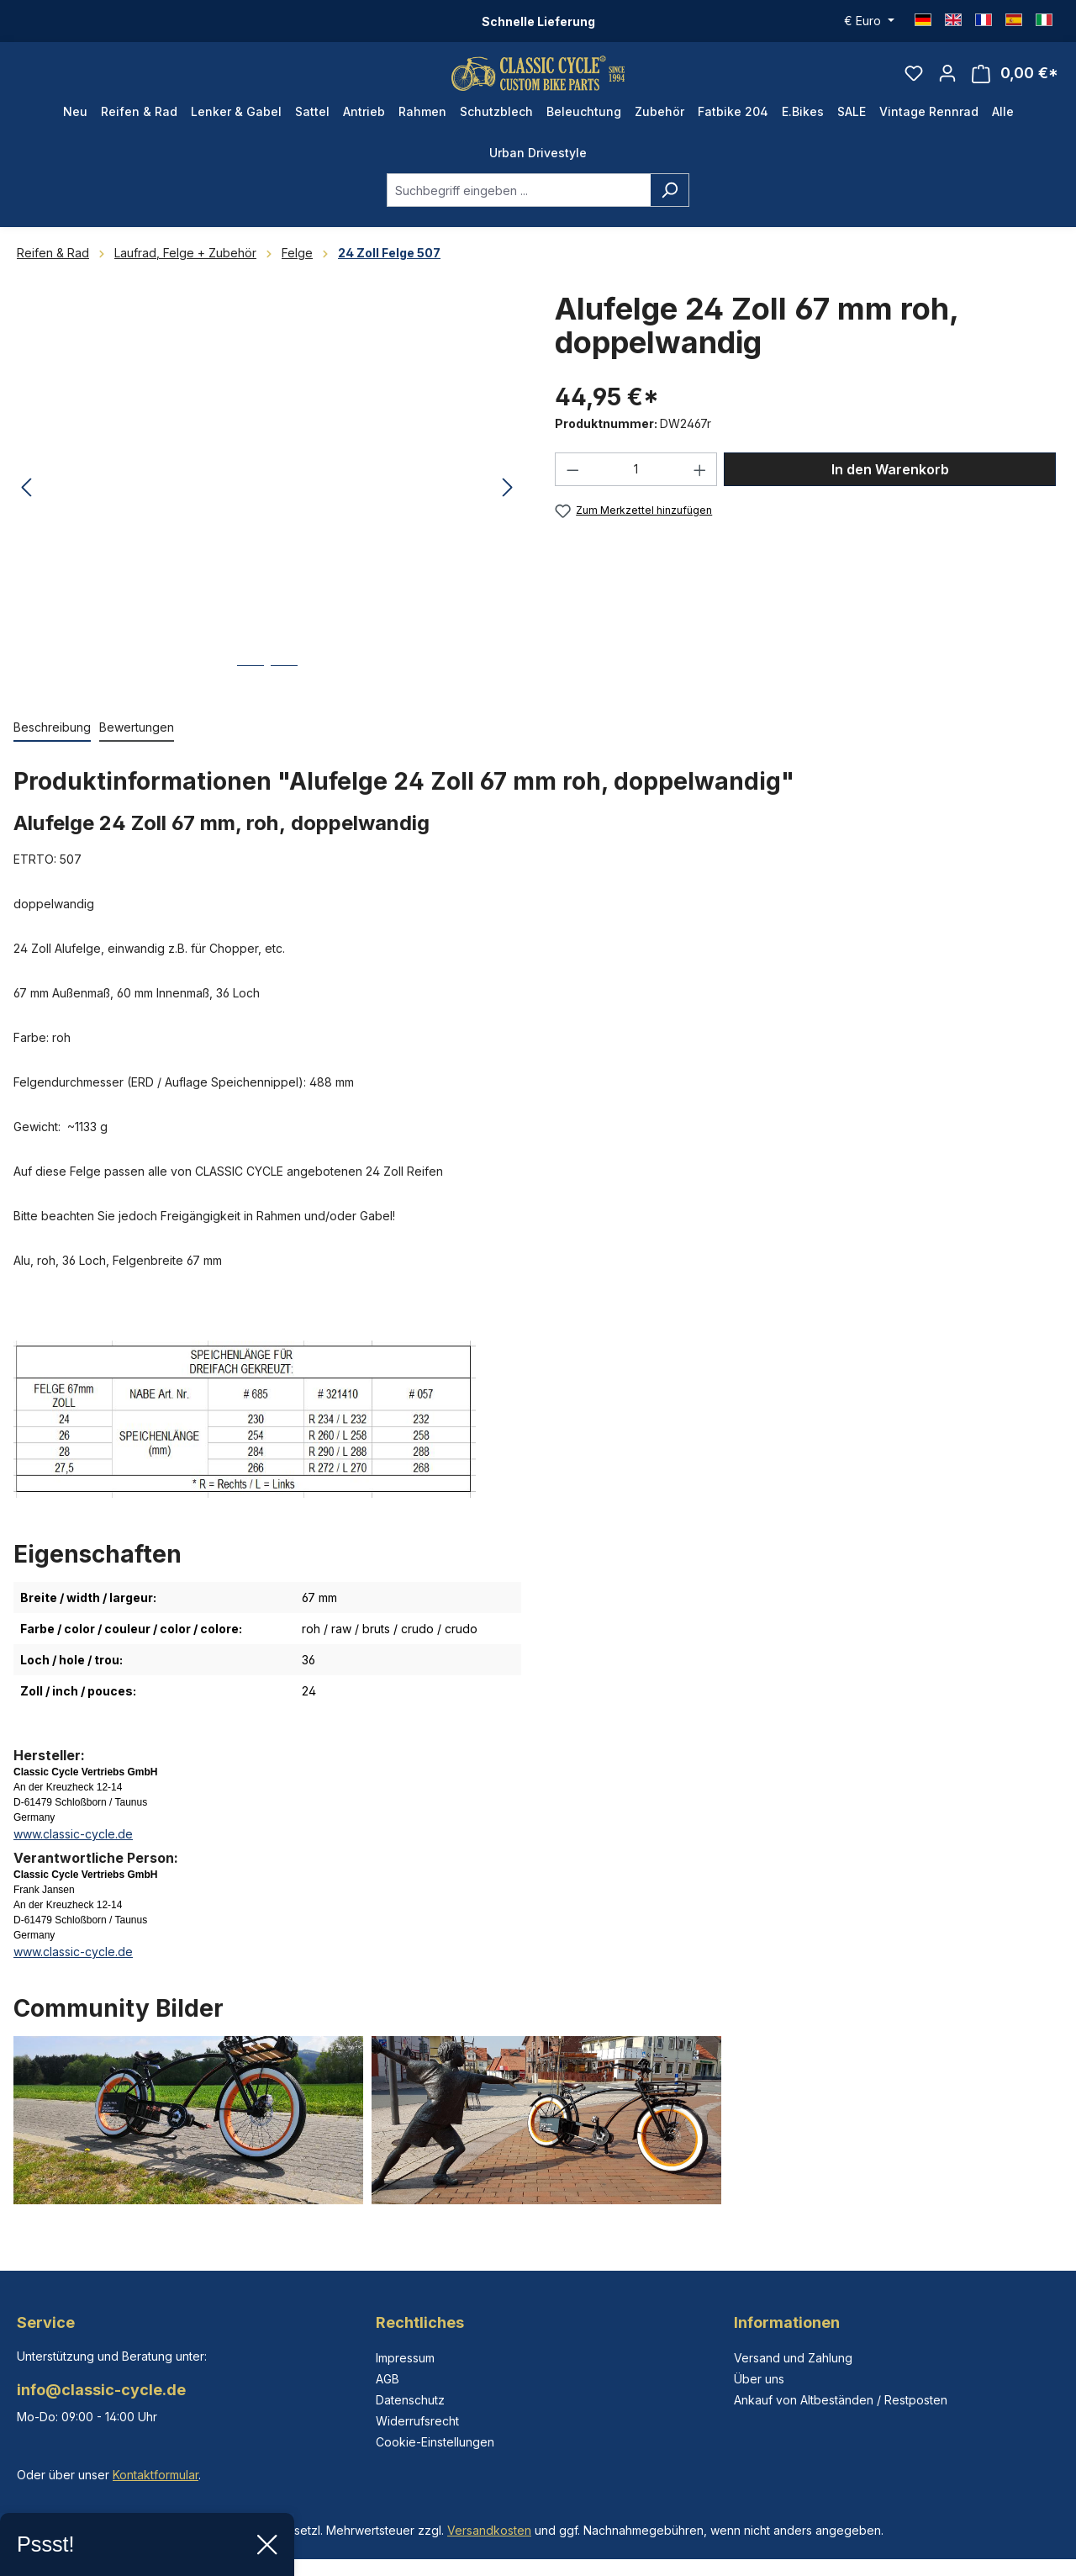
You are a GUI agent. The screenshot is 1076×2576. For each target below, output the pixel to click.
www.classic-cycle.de (73, 1850)
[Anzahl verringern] (572, 485)
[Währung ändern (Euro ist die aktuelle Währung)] (869, 21)
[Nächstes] (507, 504)
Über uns (759, 2379)
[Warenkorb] (1015, 81)
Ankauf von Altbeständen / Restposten (840, 2400)
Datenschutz (410, 2400)
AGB (387, 2379)
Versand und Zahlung (793, 2358)
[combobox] (519, 206)
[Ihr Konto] (947, 81)
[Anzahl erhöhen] (700, 485)
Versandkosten (489, 2530)
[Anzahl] (636, 485)
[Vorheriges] (26, 504)
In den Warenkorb (890, 485)
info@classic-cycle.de (101, 2390)
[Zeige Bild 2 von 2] (284, 694)
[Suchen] (669, 206)
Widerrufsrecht (417, 2421)
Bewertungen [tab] (136, 743)
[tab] (52, 744)
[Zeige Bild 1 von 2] (250, 694)
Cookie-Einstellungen (435, 2442)
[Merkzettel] (914, 81)
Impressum (405, 2358)
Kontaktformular (155, 2475)
